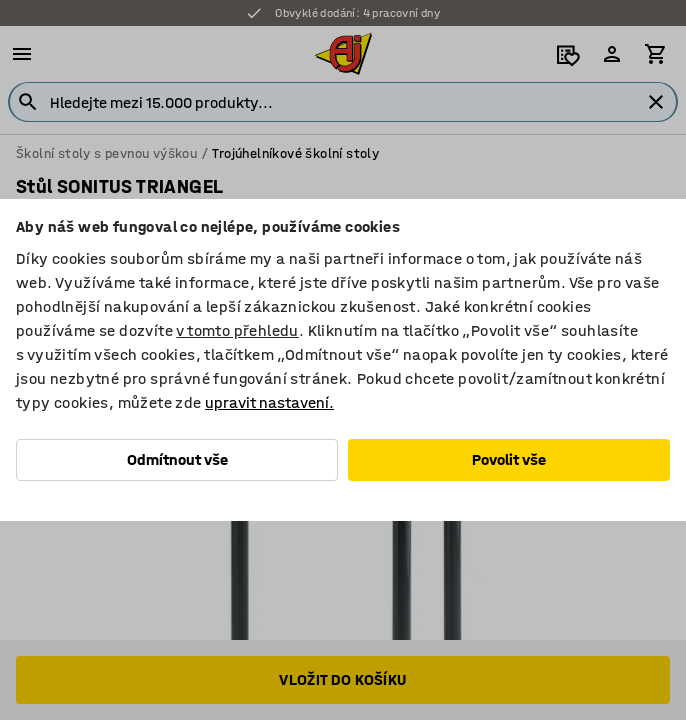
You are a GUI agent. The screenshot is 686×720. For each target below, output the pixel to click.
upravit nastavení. (269, 402)
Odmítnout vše (177, 459)
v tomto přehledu (237, 330)
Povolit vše (509, 459)
